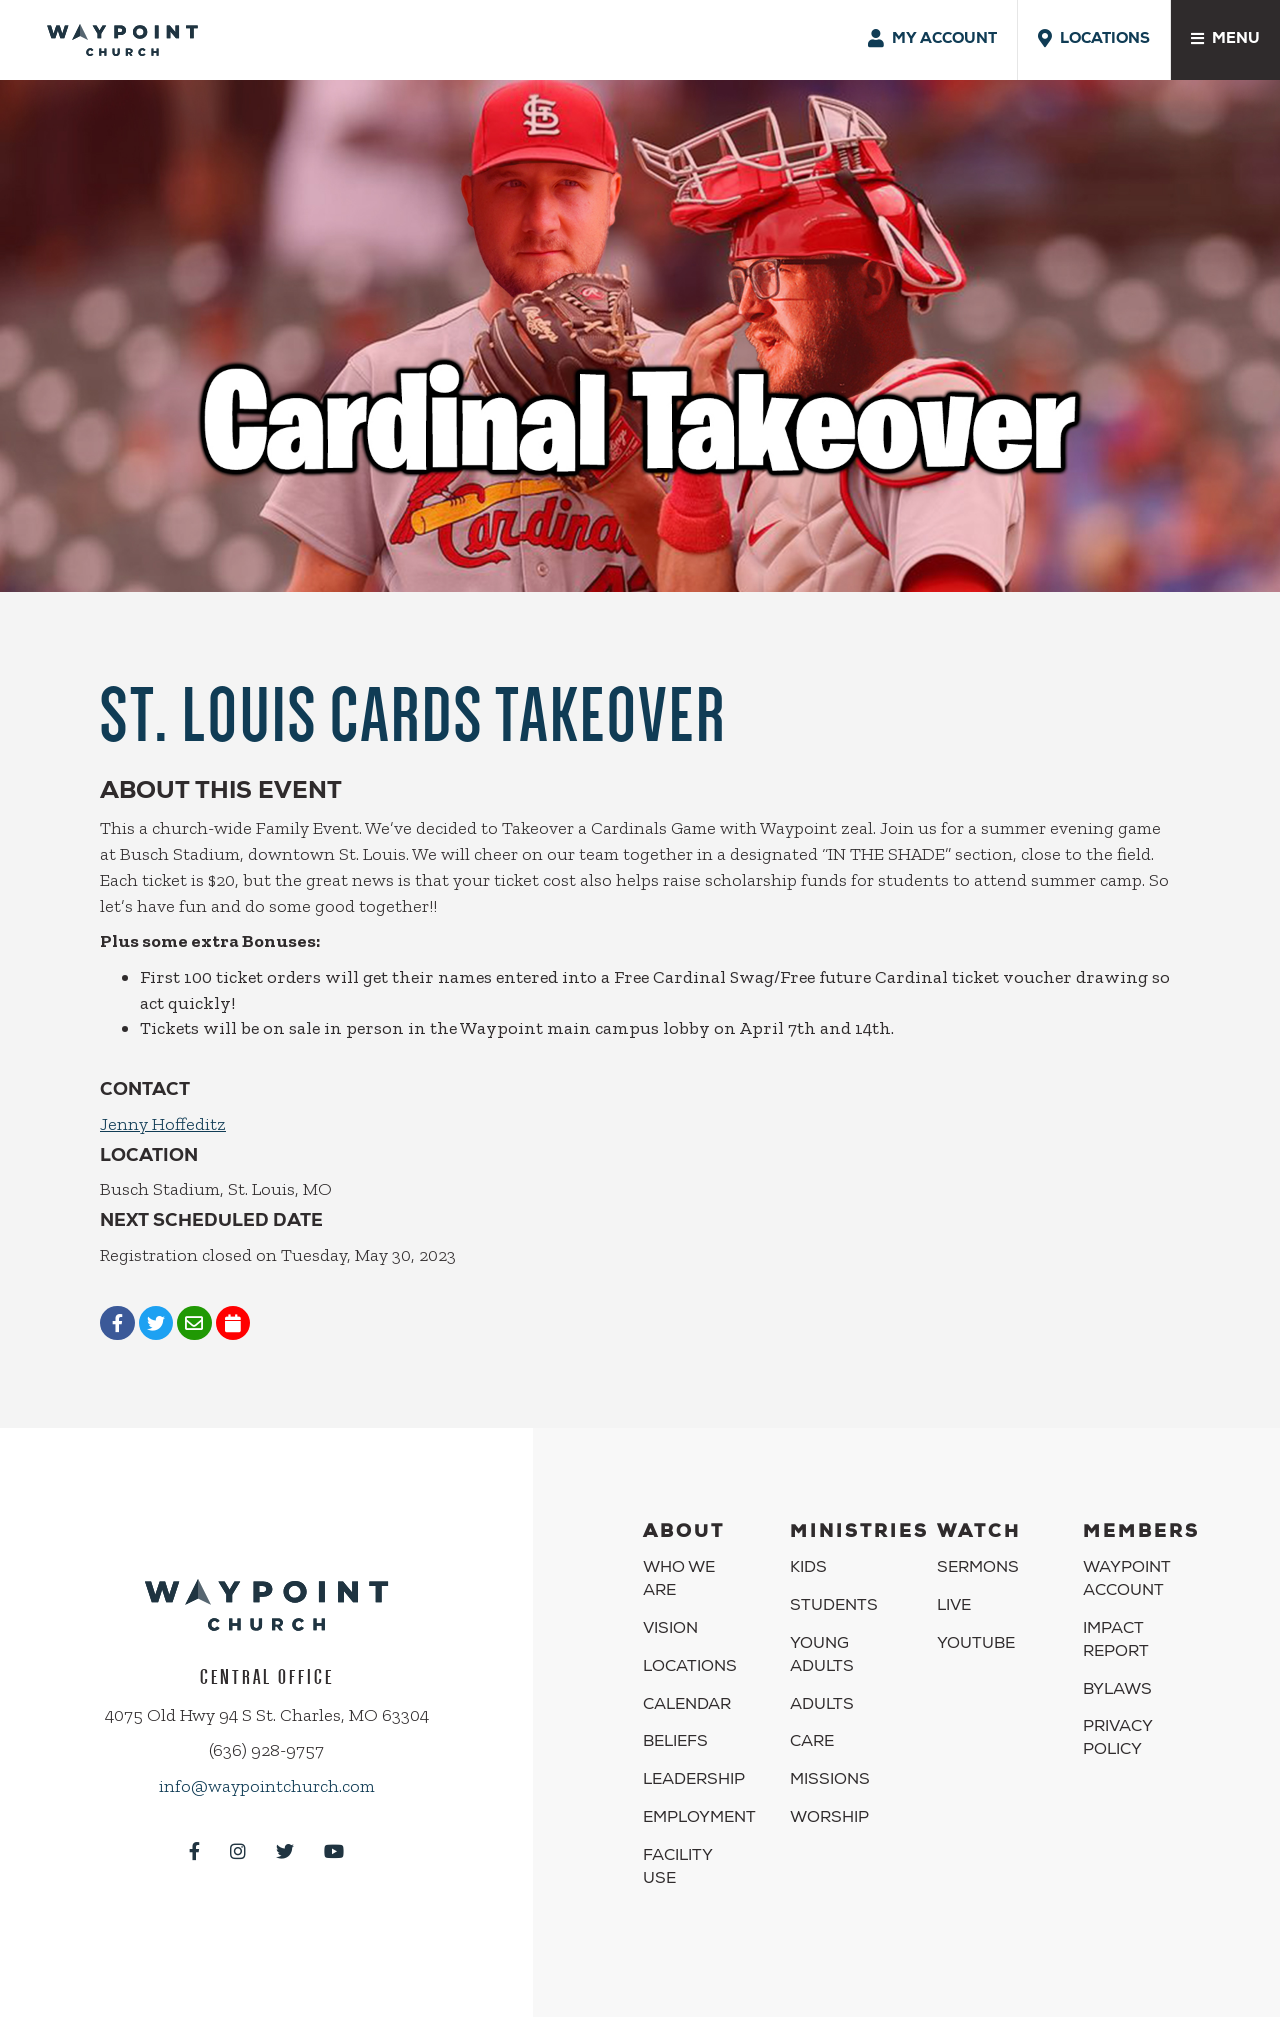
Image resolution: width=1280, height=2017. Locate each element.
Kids (808, 1569)
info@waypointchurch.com (267, 1786)
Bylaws (1117, 1691)
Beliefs (675, 1743)
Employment (699, 1819)
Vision (670, 1630)
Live (954, 1607)
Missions (830, 1781)
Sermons (978, 1569)
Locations (690, 1668)
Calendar (687, 1706)
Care (812, 1743)
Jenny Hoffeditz (163, 1124)
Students (834, 1607)
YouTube (976, 1645)
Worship (829, 1819)
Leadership (694, 1781)
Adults (822, 1706)
